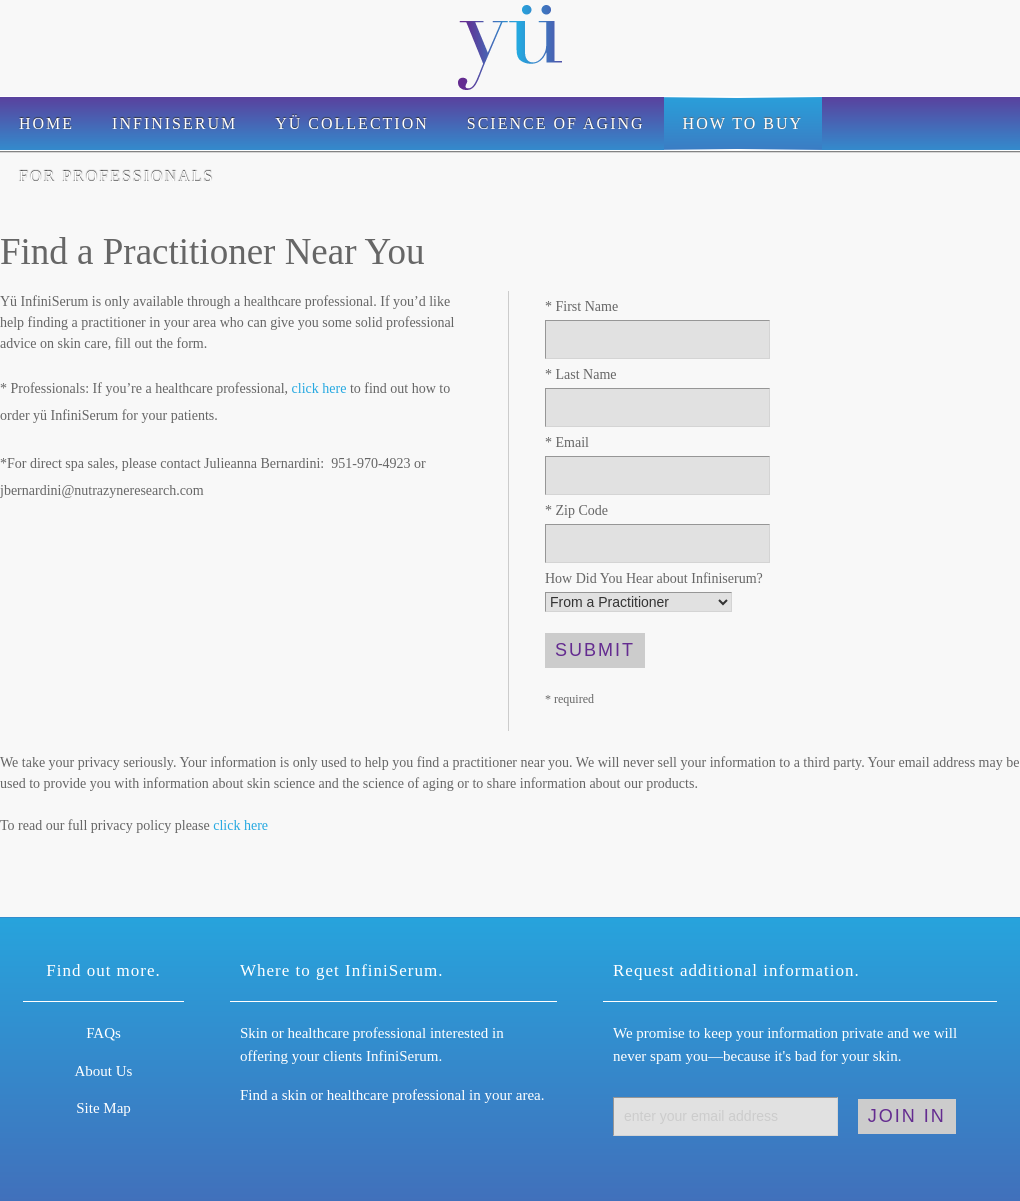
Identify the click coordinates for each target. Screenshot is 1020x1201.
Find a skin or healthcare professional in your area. (392, 1095)
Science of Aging (556, 123)
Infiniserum (174, 123)
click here (319, 388)
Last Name (581, 374)
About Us (104, 1071)
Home (46, 123)
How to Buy (743, 123)
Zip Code (576, 510)
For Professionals (116, 176)
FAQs (103, 1033)
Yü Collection (352, 123)
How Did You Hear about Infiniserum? (654, 578)
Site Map (103, 1108)
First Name (581, 306)
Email (567, 442)
